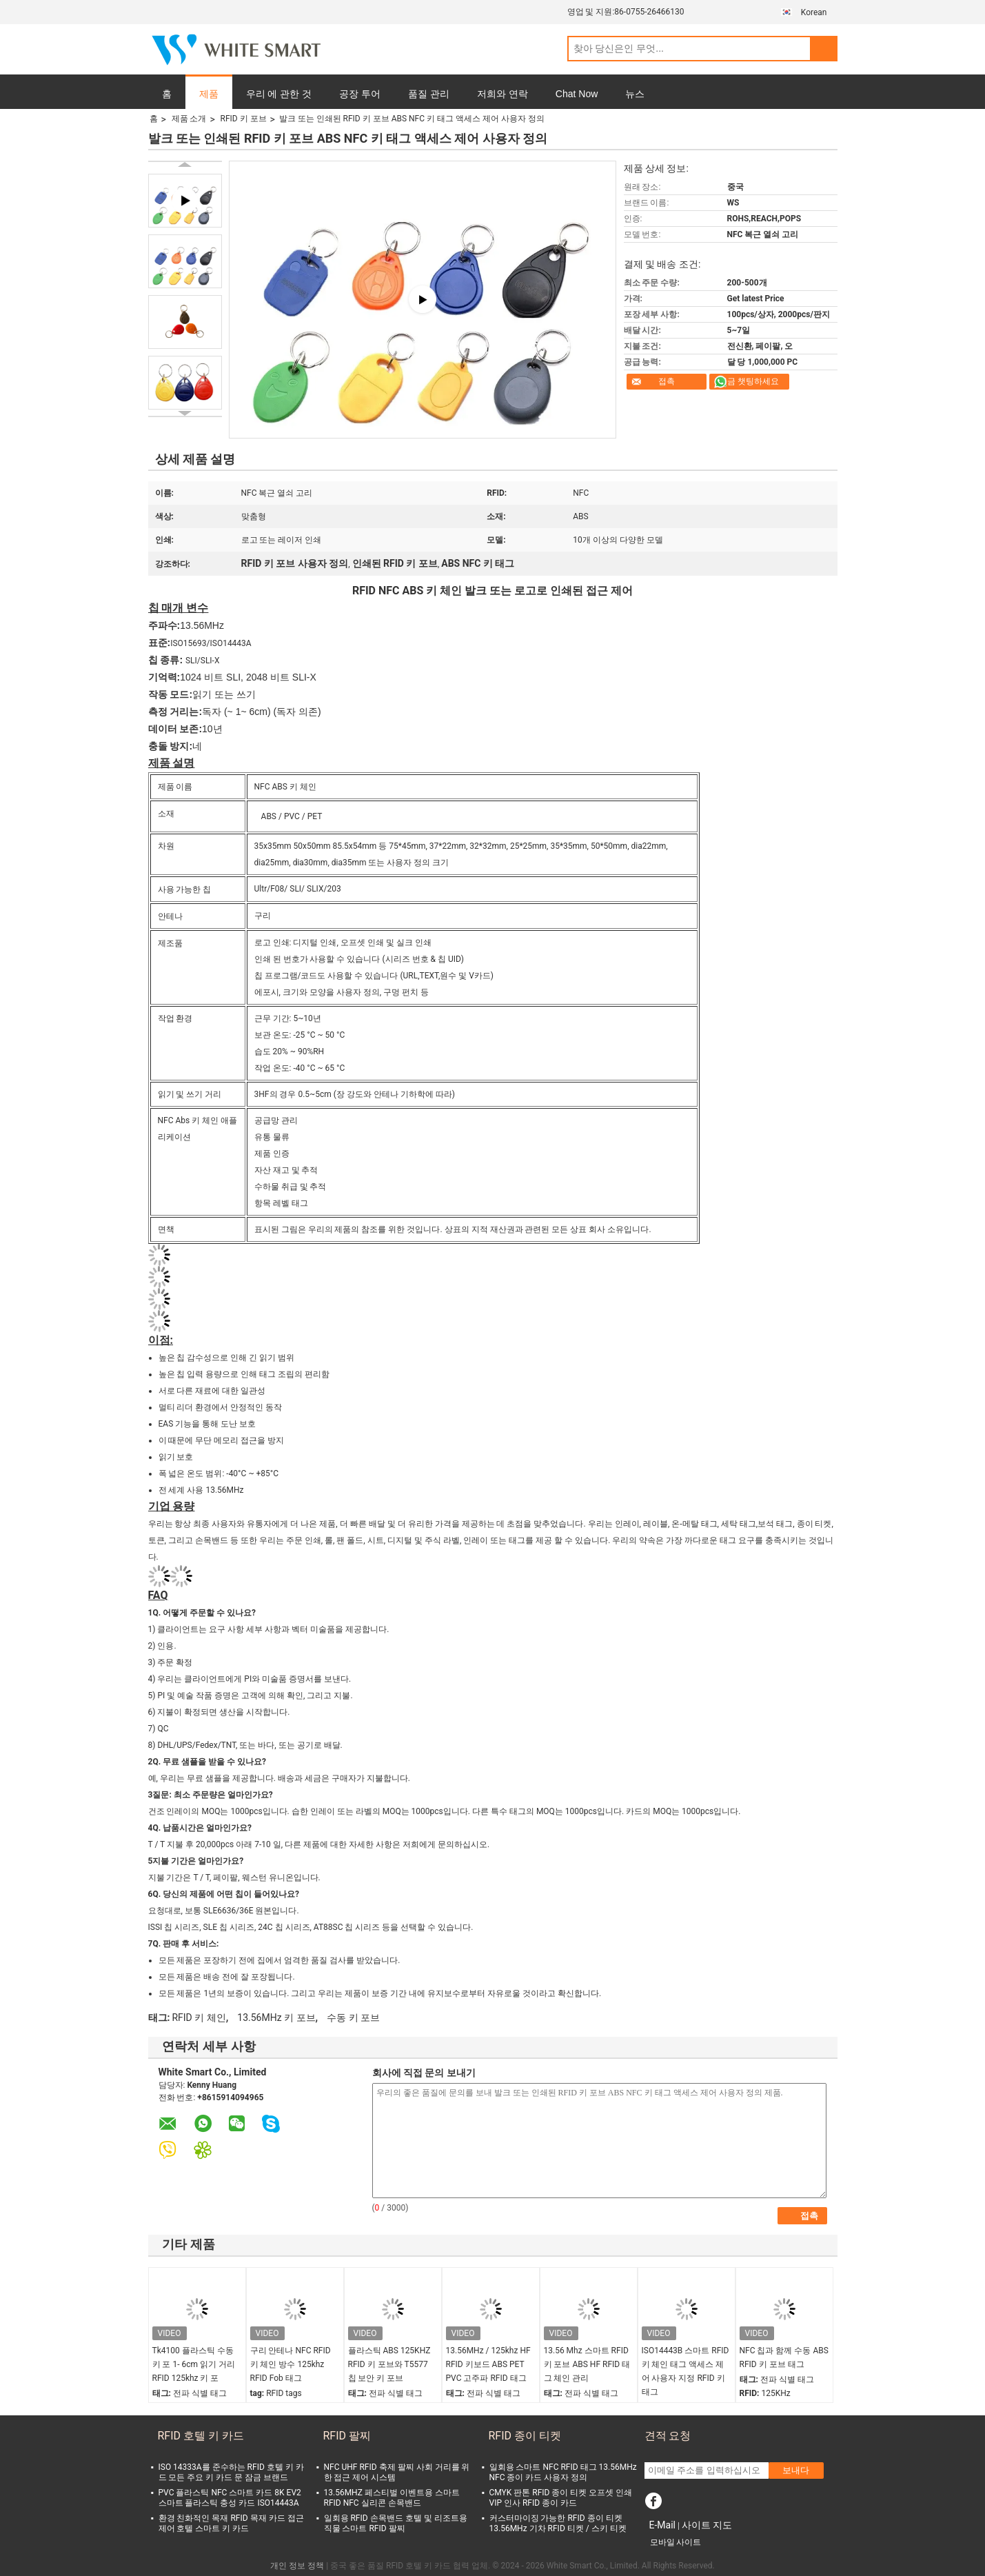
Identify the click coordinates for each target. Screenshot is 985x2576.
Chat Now (577, 93)
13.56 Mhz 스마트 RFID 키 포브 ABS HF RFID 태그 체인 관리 (587, 2364)
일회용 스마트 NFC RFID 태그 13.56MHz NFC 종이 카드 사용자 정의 (563, 2472)
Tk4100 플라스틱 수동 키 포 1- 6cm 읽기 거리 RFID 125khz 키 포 (194, 2364)
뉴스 (634, 93)
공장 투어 (359, 93)
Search (823, 48)
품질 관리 (428, 93)
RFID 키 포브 (243, 118)
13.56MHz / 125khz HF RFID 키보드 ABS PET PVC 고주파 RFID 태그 (488, 2364)
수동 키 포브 (353, 2017)
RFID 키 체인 (198, 2017)
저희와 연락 (502, 93)
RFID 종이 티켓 (525, 2435)
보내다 (795, 2470)
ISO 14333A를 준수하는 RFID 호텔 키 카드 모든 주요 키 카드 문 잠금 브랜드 (231, 2472)
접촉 (666, 381)
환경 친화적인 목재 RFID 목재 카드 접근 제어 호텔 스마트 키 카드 (231, 2523)
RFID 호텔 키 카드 (201, 2435)
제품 (209, 93)
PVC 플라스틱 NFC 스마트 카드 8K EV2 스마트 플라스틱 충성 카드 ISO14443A (230, 2498)
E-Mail (662, 2524)
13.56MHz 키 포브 (276, 2017)
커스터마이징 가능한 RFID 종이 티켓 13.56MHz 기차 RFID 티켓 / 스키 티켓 (558, 2523)
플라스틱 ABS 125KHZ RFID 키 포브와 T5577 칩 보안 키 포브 (389, 2364)
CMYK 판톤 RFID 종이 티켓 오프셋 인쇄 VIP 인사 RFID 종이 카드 (561, 2498)
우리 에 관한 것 (279, 93)
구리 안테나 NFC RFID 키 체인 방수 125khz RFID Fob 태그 (290, 2364)
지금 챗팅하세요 (749, 381)
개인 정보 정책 (297, 2565)
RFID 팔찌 (347, 2435)
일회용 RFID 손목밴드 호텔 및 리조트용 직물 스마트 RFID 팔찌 (395, 2523)
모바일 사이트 (676, 2542)
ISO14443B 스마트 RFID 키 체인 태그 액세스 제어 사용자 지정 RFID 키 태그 (685, 2371)
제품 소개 (189, 118)
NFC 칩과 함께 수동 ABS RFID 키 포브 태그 (784, 2357)
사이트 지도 (707, 2524)
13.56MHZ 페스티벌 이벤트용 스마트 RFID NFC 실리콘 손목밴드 (392, 2498)
